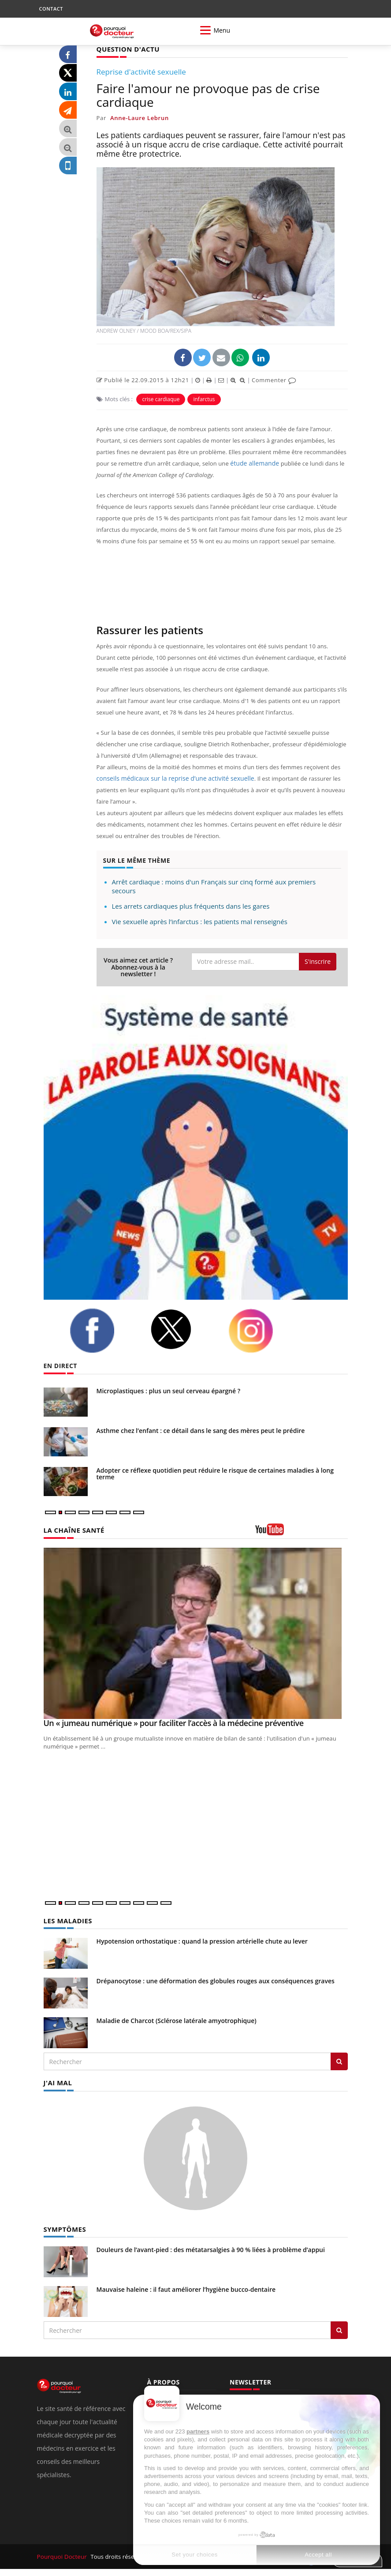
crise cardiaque (160, 398)
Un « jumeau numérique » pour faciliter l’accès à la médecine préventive (174, 1722)
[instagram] (262, 1330)
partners (197, 2431)
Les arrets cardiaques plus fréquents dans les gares (191, 905)
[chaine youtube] (301, 1532)
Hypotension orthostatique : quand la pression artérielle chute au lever (202, 1940)
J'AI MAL (57, 2081)
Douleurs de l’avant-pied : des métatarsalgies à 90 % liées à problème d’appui (211, 2248)
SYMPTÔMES (64, 2227)
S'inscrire (318, 961)
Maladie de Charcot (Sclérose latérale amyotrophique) (177, 2020)
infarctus (204, 398)
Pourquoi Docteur (62, 2555)
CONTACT (51, 8)
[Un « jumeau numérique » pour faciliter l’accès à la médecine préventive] (196, 1633)
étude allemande (253, 463)
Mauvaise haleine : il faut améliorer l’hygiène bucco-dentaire (186, 2287)
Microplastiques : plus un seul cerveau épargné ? (169, 1390)
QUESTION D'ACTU (126, 49)
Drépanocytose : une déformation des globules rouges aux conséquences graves (216, 1980)
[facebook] (103, 1330)
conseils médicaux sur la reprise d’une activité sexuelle (170, 778)
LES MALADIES (66, 1920)
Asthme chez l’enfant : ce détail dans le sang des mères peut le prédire (201, 1430)
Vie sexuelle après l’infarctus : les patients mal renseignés (199, 921)
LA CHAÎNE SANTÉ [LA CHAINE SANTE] (72, 1530)
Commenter (274, 380)
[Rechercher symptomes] (339, 2328)
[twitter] (182, 1329)
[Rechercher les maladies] (339, 2060)
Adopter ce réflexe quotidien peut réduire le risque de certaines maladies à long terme (215, 1473)
